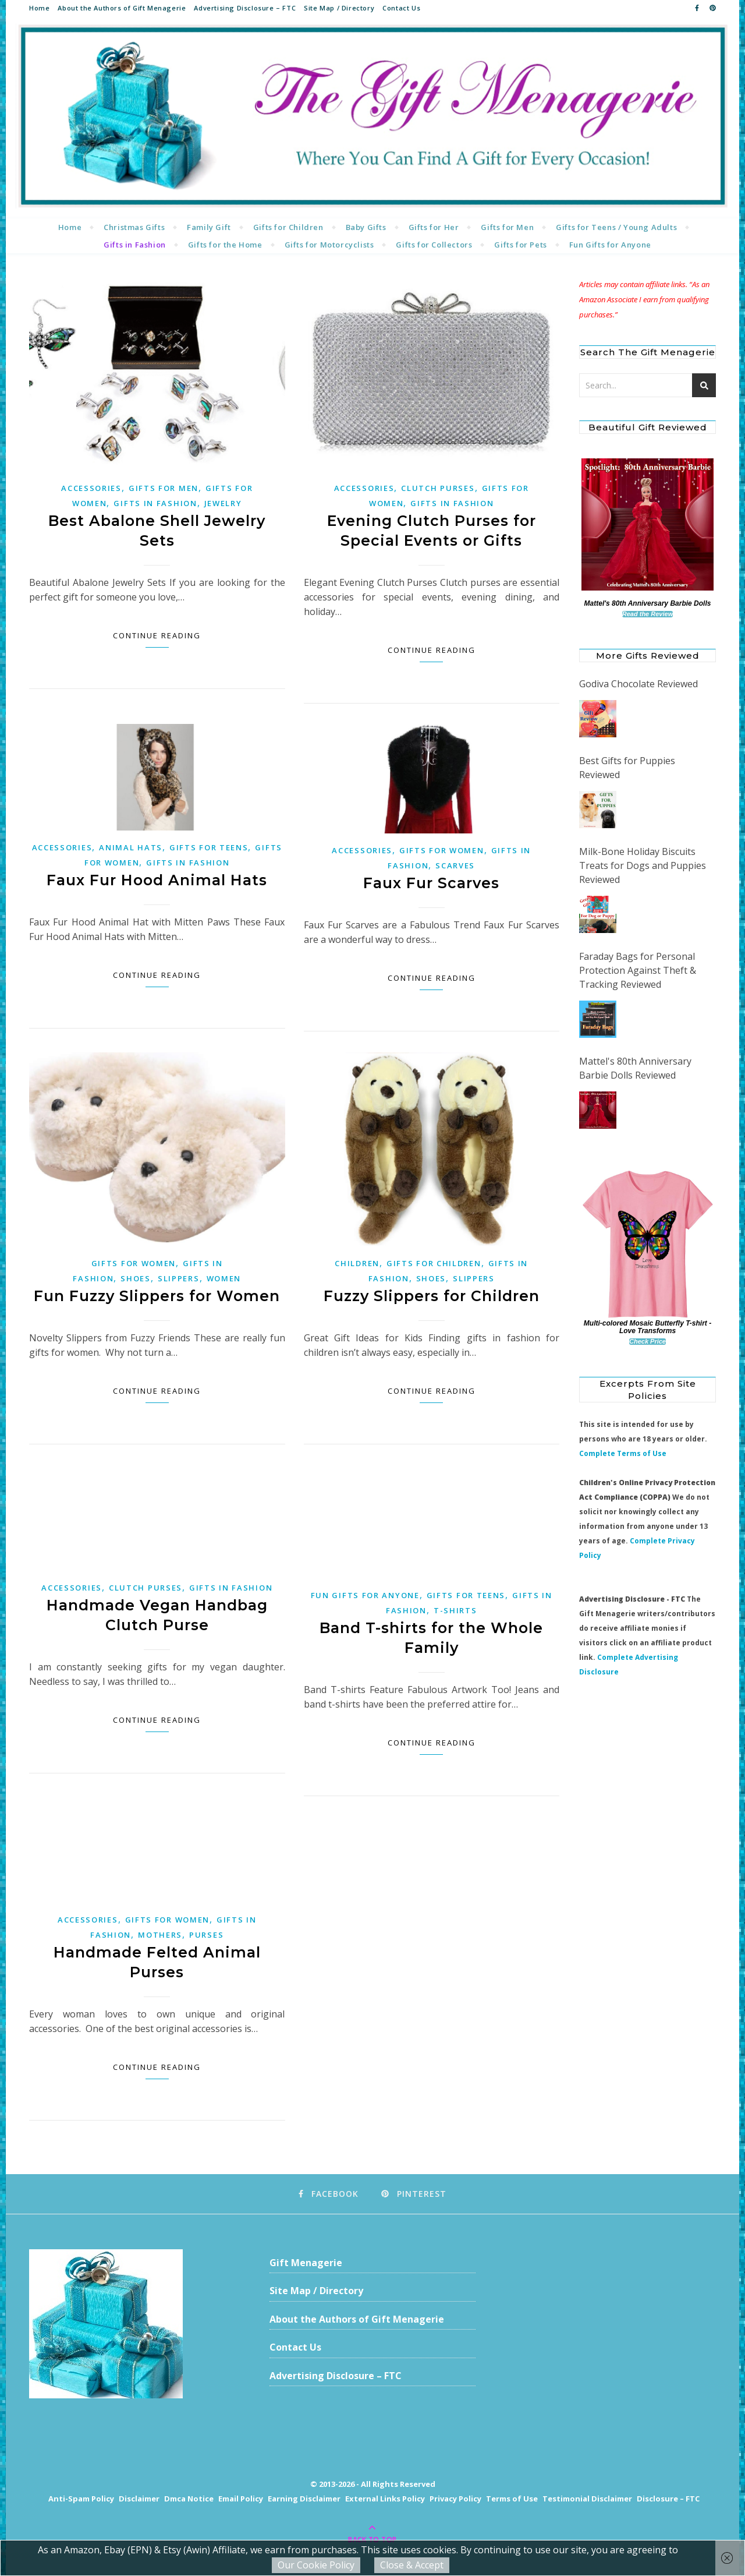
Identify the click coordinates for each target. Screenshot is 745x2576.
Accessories (91, 488)
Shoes (135, 1278)
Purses (206, 1935)
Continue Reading (157, 635)
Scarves (455, 865)
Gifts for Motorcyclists (329, 244)
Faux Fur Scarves (431, 883)
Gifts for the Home (225, 244)
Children (357, 1263)
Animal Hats (130, 847)
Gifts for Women (441, 850)
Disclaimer (139, 2498)
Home (39, 7)
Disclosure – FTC (668, 2498)
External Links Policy (385, 2498)
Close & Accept (412, 2565)
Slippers (179, 1278)
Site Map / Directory (339, 7)
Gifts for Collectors (434, 244)
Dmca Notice (189, 2498)
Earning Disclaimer (304, 2498)
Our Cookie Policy (316, 2565)
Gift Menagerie (305, 2262)
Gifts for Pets (520, 244)
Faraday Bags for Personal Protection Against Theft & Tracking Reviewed (637, 970)
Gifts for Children (288, 227)
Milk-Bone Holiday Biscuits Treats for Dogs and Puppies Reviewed (642, 865)
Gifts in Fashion (135, 244)
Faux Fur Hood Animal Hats (157, 880)
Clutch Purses (437, 488)
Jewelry (223, 503)
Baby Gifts (366, 227)
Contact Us (401, 7)
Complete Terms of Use (622, 1453)
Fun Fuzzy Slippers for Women (157, 1296)
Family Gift (209, 227)
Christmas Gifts (134, 227)
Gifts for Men (507, 227)
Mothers (160, 1935)
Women (224, 1278)
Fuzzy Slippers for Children (432, 1296)
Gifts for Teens (209, 847)
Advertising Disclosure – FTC (245, 7)
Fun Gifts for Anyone (610, 244)
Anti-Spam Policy (81, 2498)
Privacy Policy (455, 2498)
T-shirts (455, 1610)
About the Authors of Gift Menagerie (122, 7)
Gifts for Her (434, 227)
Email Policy (240, 2498)
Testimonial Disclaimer (587, 2498)
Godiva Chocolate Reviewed (638, 683)
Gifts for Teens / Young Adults (616, 227)
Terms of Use (512, 2498)
